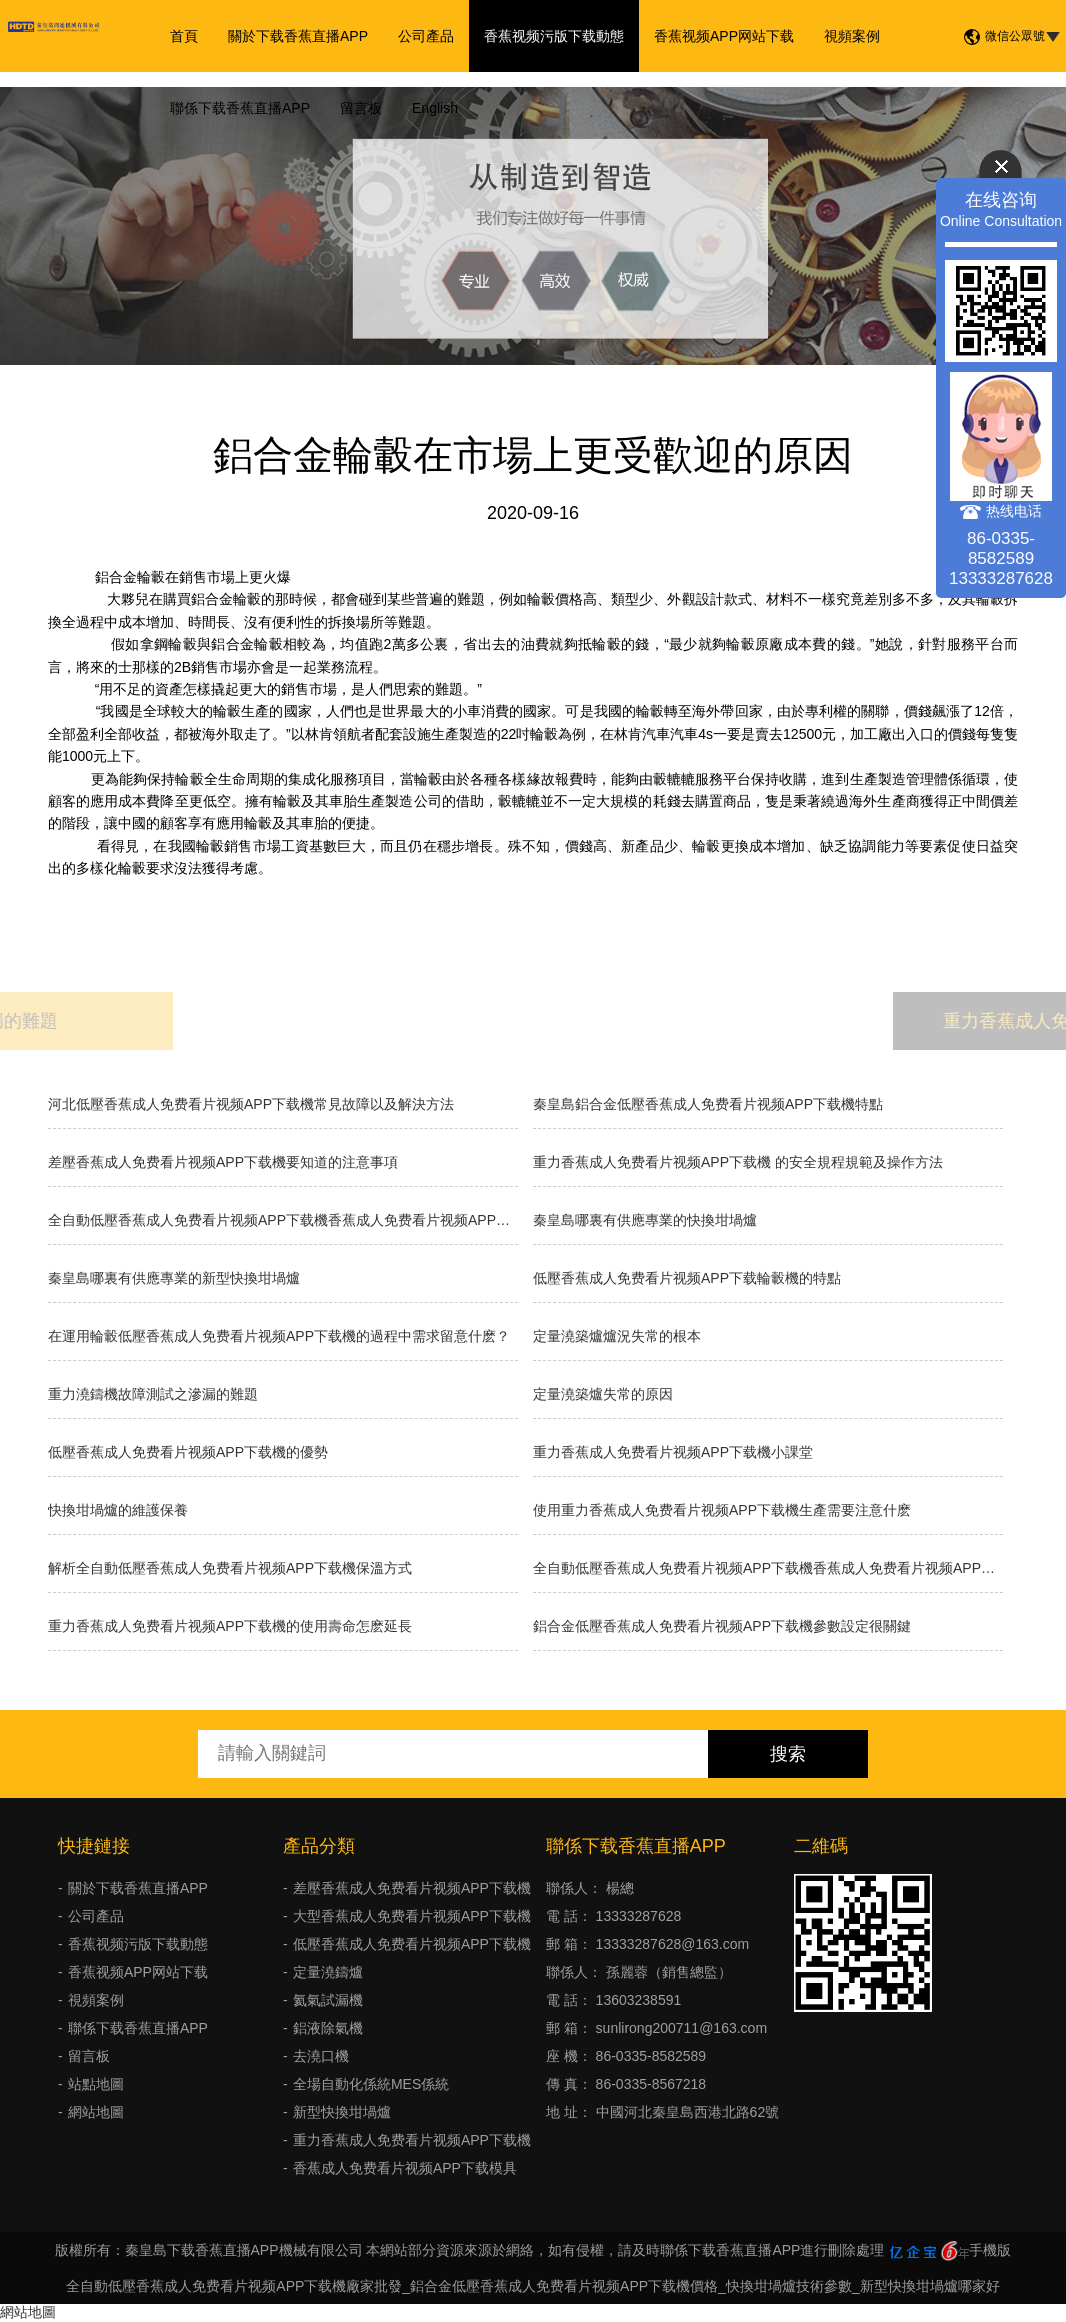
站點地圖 (96, 2084)
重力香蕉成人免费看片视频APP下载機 (412, 2140)
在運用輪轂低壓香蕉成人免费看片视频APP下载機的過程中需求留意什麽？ (279, 1336)
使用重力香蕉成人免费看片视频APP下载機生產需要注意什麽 (722, 1510)
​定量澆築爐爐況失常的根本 (617, 1336)
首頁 (184, 36)
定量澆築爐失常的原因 (603, 1394)
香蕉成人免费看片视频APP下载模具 (405, 2168)
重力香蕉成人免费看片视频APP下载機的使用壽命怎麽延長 (230, 1626)
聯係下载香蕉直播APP (240, 108)
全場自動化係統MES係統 (371, 2084)
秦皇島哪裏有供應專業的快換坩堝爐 (645, 1220)
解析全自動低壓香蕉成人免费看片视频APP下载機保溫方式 (230, 1568)
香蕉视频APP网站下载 (724, 36)
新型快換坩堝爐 (342, 2112)
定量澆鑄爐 (328, 1972)
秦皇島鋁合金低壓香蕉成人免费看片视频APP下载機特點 (708, 1104)
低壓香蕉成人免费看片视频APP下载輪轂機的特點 (687, 1278)
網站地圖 (96, 2112)
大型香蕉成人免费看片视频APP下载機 (412, 1916)
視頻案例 (852, 36)
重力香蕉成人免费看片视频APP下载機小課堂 (673, 1452)
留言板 (361, 108)
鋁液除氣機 (328, 2028)
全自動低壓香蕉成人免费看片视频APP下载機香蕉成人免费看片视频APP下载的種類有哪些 (283, 1220)
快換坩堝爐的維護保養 (118, 1510)
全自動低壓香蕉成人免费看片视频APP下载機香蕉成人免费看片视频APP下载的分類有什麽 (768, 1568)
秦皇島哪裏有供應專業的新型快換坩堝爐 (174, 1278)
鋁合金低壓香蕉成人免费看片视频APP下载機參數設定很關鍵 (722, 1626)
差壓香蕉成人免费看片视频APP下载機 (412, 1888)
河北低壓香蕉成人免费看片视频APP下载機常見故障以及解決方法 (251, 1104)
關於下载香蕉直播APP (298, 36)
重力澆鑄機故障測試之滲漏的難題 (153, 1394)
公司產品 (426, 36)
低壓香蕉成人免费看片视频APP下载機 (412, 1944)
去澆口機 (321, 2056)
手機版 (990, 2250)
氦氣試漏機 (328, 2000)
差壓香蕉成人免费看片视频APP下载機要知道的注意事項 (223, 1162)
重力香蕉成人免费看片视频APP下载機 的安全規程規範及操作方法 (738, 1162)
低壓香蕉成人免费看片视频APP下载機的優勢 (188, 1452)
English (435, 108)
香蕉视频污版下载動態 (554, 36)
